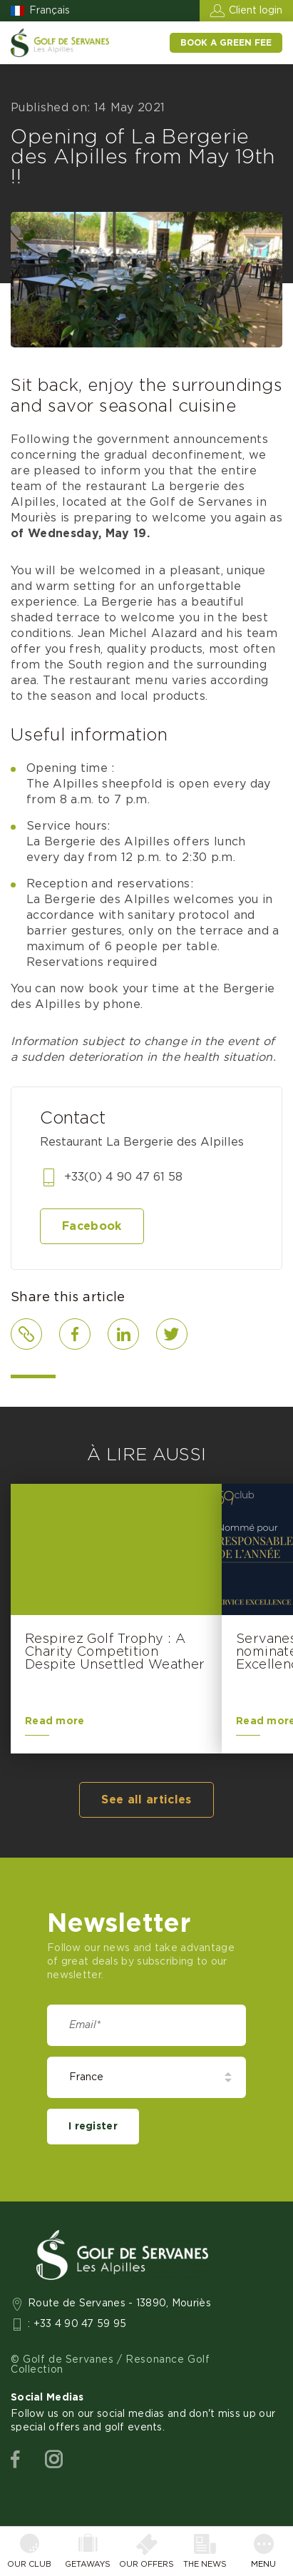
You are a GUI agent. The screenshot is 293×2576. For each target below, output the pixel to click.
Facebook (92, 1226)
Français (49, 11)
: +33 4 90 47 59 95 (77, 2324)
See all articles (146, 1800)
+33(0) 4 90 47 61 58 (123, 1177)
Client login (255, 11)
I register (93, 2127)
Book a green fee (226, 43)
